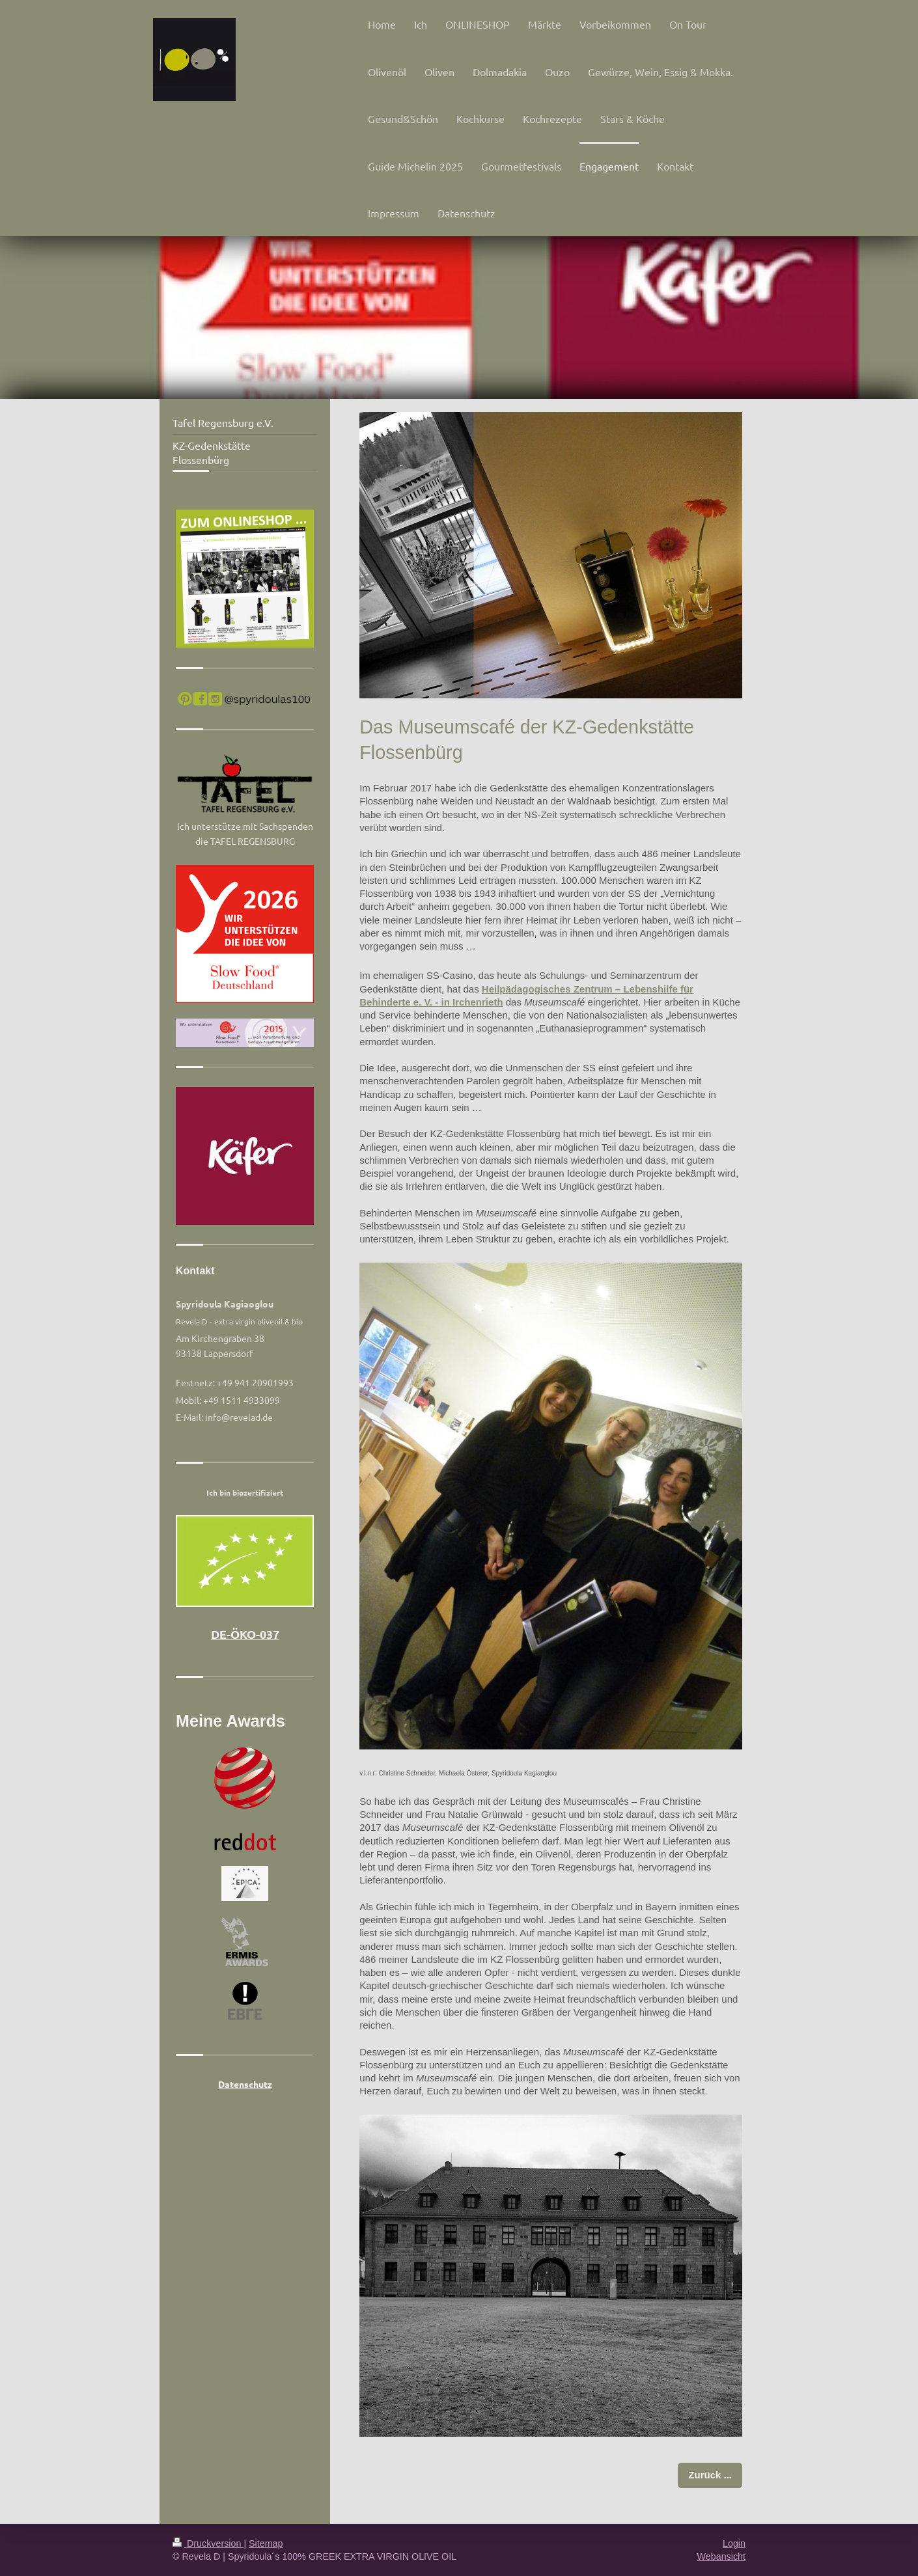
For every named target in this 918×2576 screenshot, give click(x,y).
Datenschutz (245, 2084)
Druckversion (208, 2543)
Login (734, 2543)
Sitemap (266, 2543)
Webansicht (721, 2556)
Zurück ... (710, 2474)
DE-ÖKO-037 (245, 1633)
